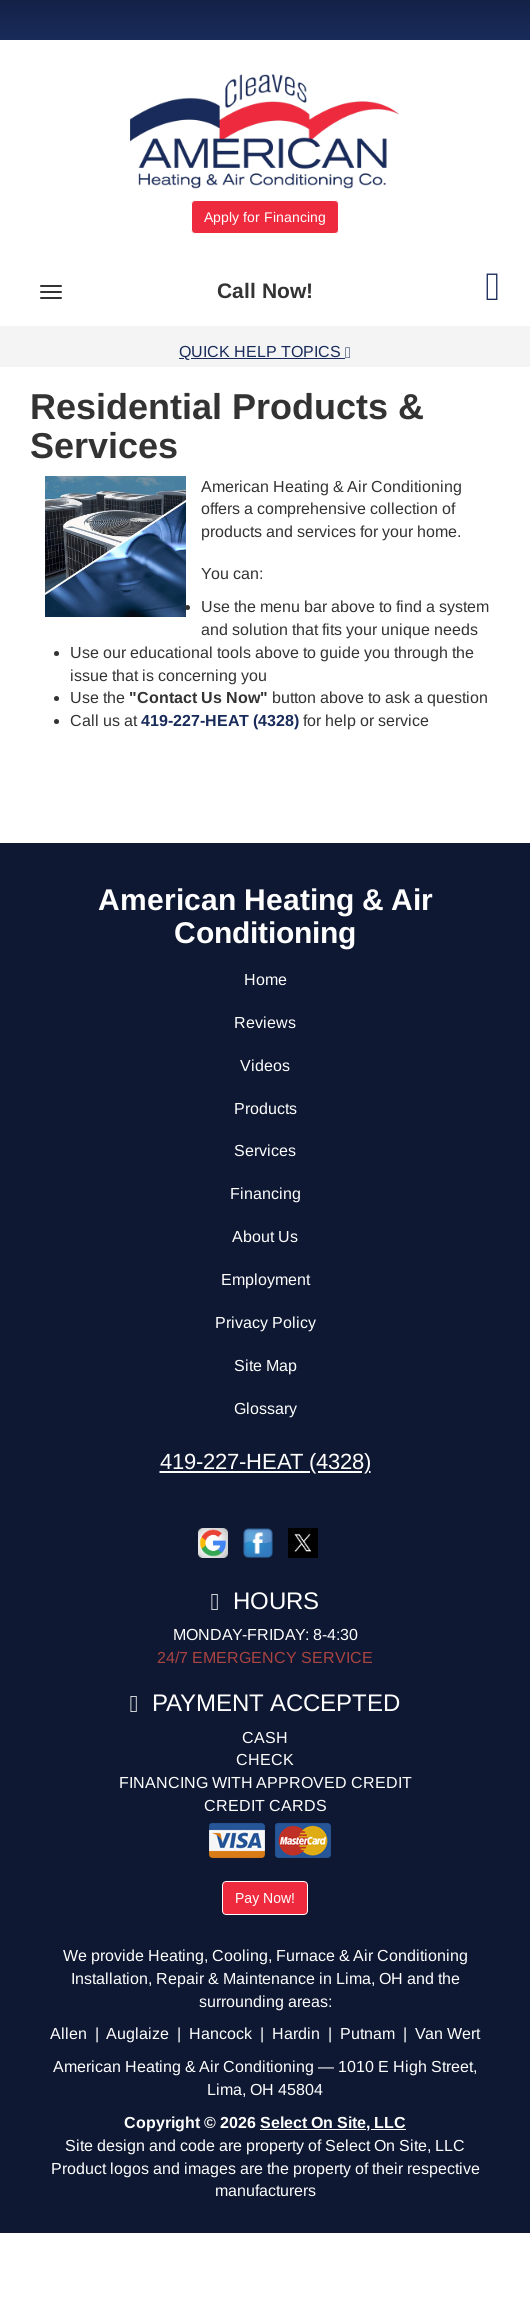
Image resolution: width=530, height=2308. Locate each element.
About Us (265, 1236)
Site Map (265, 1365)
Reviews (265, 1022)
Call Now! (265, 290)
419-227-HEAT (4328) (220, 720)
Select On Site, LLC (333, 2122)
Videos (265, 1065)
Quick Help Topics (265, 351)
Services (265, 1150)
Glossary (265, 1408)
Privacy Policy (265, 1322)
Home (265, 979)
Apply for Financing (265, 217)
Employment (265, 1279)
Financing (265, 1193)
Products (265, 1108)
